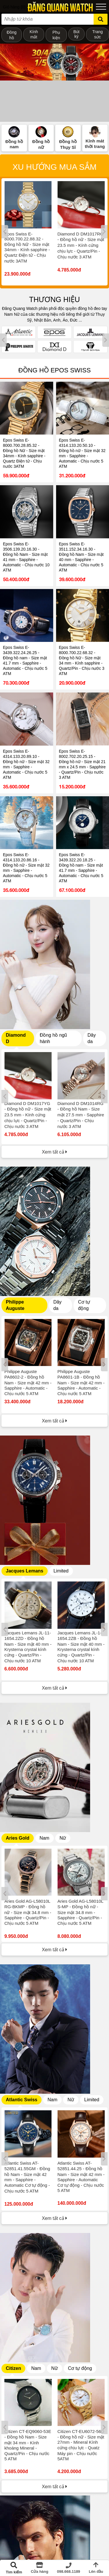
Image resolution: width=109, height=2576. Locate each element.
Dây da (91, 1038)
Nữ (63, 1838)
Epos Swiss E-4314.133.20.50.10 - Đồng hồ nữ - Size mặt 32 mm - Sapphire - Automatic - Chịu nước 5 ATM (82, 453)
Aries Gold (17, 1838)
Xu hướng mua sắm (54, 167)
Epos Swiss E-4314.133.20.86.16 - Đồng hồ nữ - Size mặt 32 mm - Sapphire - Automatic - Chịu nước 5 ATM (26, 867)
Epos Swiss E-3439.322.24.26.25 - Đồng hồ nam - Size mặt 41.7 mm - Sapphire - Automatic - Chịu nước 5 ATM (25, 660)
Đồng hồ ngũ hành (53, 1038)
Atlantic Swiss (21, 2099)
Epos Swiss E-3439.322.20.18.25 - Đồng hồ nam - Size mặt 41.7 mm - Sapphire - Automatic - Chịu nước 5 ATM (81, 867)
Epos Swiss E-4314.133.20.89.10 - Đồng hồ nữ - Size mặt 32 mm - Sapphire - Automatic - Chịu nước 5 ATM (26, 764)
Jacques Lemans (24, 1570)
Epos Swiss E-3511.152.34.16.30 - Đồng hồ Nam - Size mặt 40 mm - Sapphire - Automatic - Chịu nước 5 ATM (81, 557)
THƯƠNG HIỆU (54, 299)
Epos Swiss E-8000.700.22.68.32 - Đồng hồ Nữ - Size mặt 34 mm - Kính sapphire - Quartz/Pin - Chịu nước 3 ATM (82, 660)
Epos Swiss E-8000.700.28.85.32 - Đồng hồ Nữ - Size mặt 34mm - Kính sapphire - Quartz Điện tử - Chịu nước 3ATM (24, 453)
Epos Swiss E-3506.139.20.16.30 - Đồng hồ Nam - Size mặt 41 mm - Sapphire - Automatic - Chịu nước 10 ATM (26, 557)
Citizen (13, 2368)
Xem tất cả (54, 1151)
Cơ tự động (84, 1305)
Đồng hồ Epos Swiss (54, 370)
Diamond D (16, 1038)
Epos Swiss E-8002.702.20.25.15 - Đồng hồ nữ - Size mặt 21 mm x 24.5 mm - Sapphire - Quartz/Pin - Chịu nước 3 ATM (82, 764)
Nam (44, 1838)
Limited (61, 1570)
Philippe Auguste (15, 1305)
